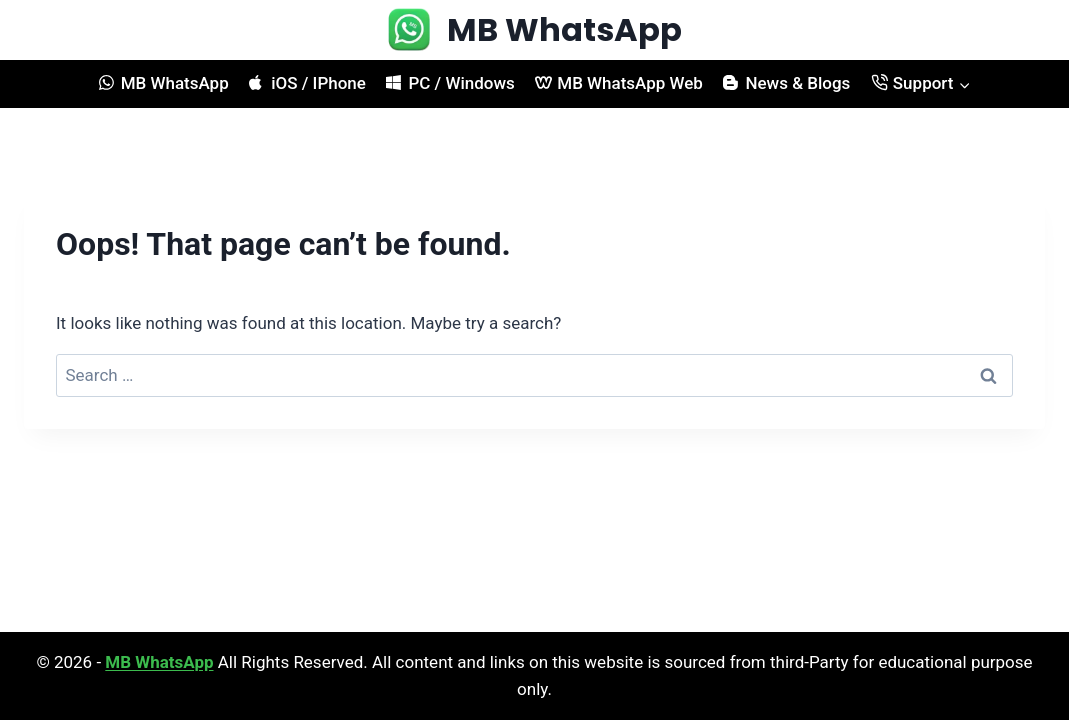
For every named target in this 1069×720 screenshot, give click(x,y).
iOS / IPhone (307, 83)
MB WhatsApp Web (619, 83)
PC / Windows (450, 83)
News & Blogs (786, 83)
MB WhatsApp (164, 83)
